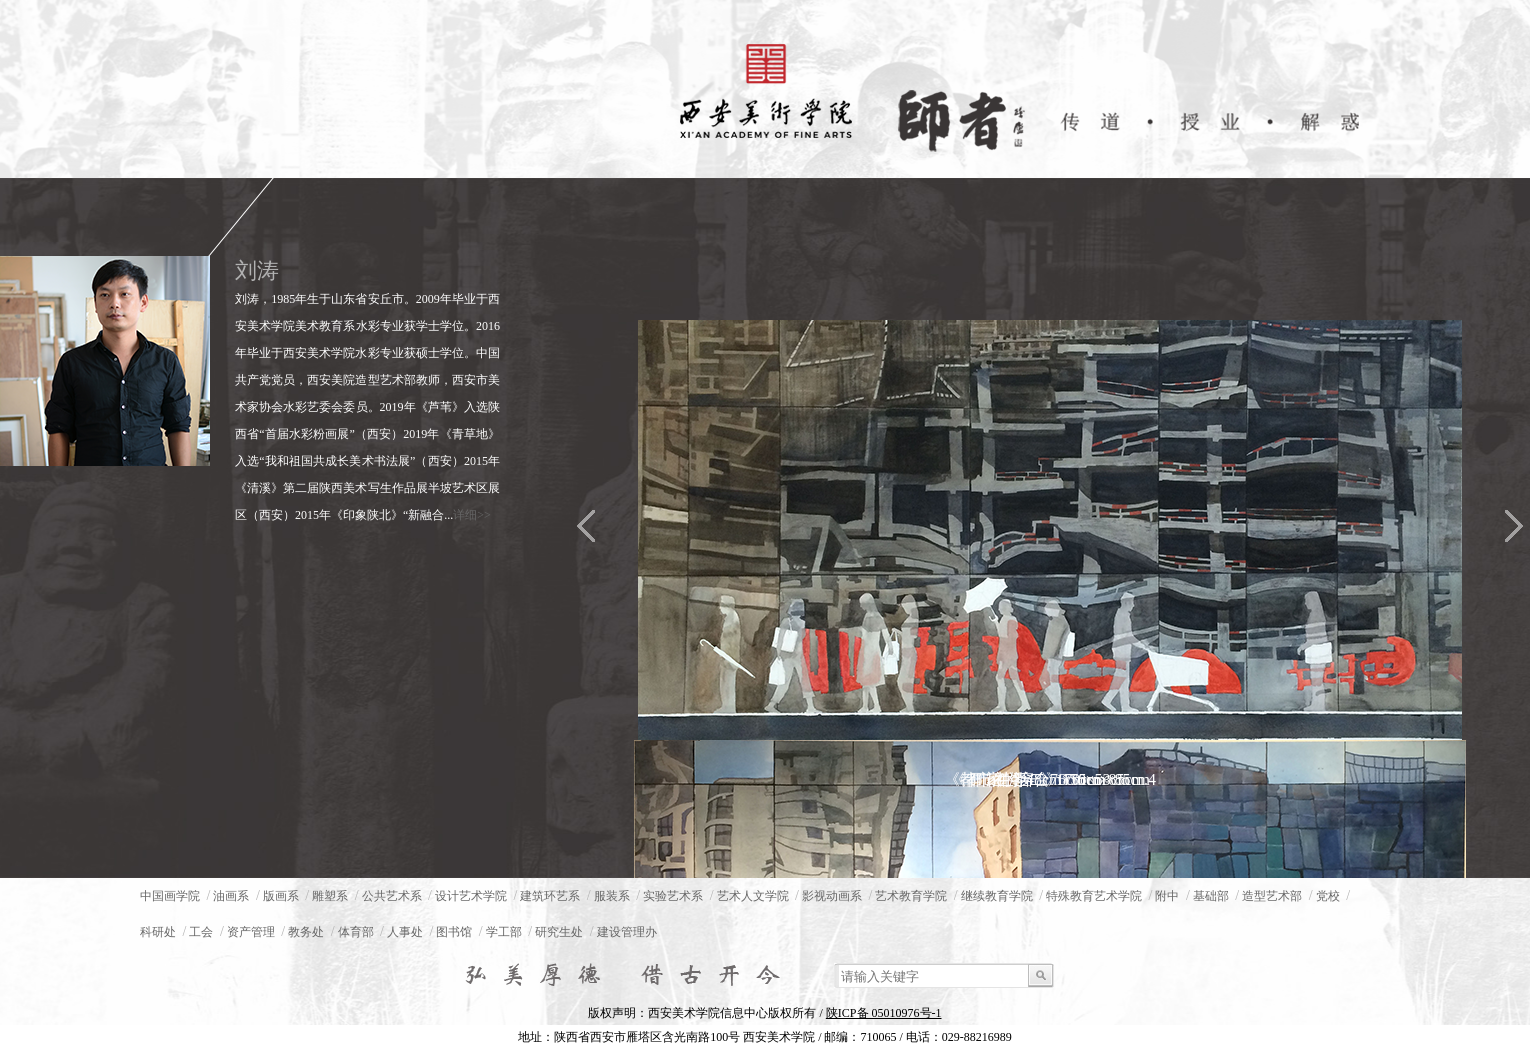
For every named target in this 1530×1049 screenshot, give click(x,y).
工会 (201, 932)
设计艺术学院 (471, 896)
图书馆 (454, 932)
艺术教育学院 (911, 896)
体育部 (356, 932)
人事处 (405, 932)
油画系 (231, 896)
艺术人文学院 (753, 896)
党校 (1328, 896)
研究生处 (559, 932)
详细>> (472, 515)
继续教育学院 (997, 896)
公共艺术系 (392, 896)
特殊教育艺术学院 (1094, 896)
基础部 (1211, 896)
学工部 (504, 932)
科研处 (158, 932)
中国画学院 (170, 896)
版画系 (281, 896)
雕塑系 (330, 896)
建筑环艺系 (550, 896)
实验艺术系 (673, 896)
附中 (1167, 896)
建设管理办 (627, 932)
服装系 (612, 896)
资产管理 (251, 932)
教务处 (306, 932)
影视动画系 (832, 896)
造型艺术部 (1272, 896)
